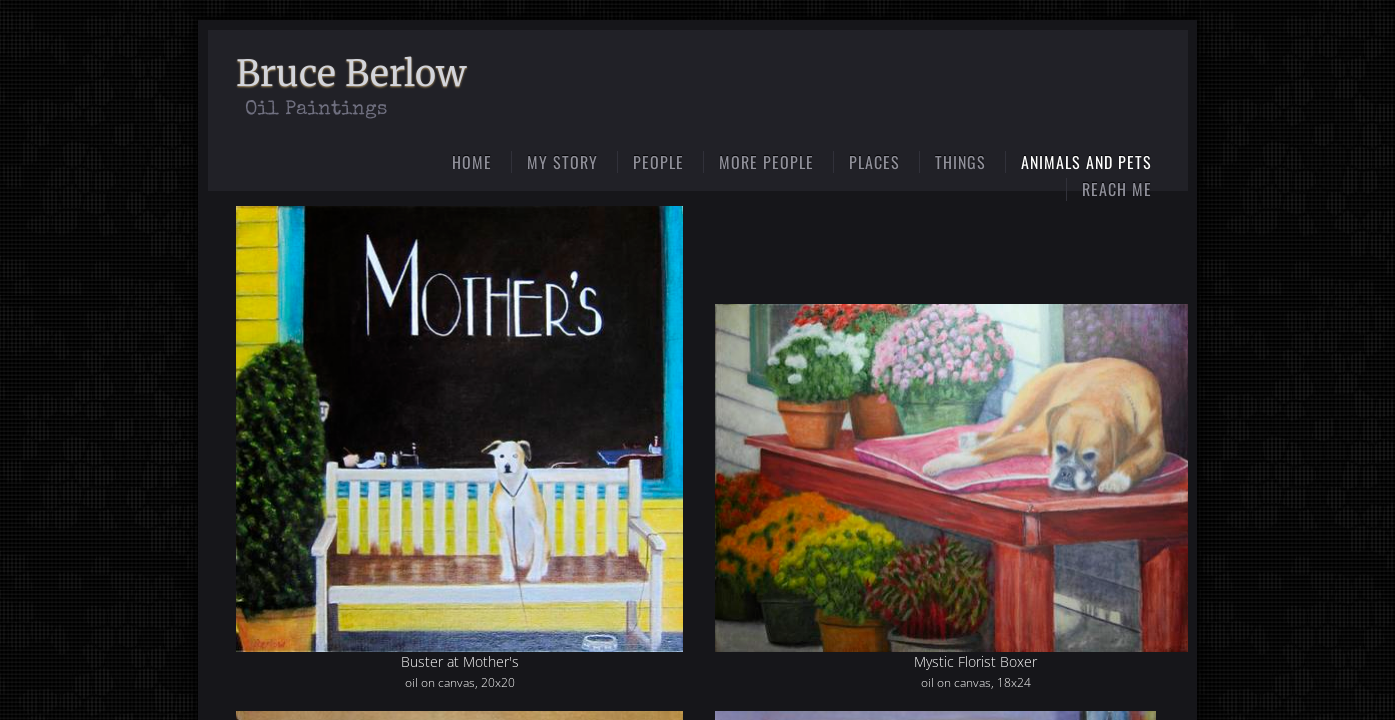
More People (766, 162)
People (658, 162)
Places (874, 162)
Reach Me (1117, 189)
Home (472, 162)
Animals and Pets (1086, 162)
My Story (562, 162)
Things (960, 162)
